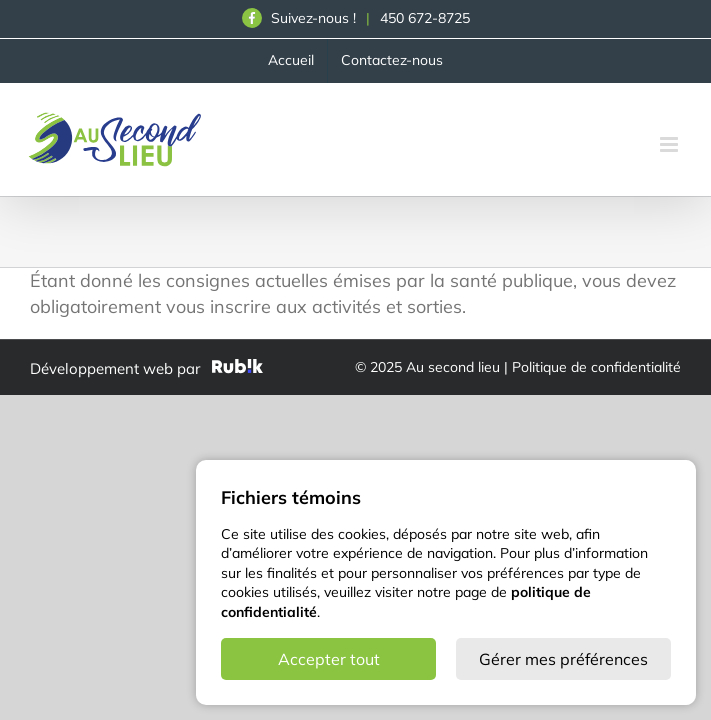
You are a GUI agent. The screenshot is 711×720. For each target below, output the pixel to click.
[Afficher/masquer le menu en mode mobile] (670, 144)
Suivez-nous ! (299, 18)
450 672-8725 (425, 18)
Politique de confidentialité (596, 367)
